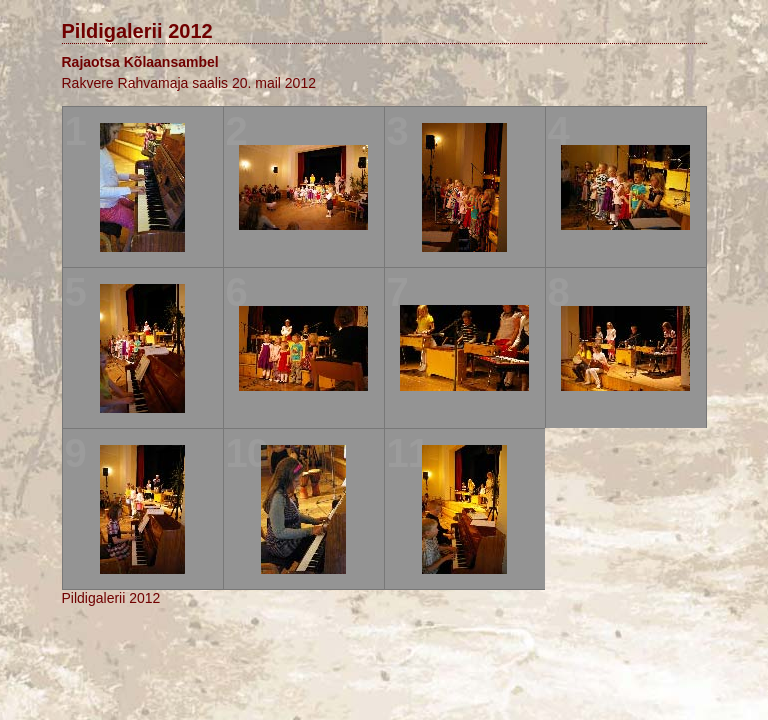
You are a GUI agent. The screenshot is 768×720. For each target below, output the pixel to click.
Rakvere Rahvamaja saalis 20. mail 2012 (189, 83)
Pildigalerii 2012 (137, 31)
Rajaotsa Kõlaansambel (140, 62)
